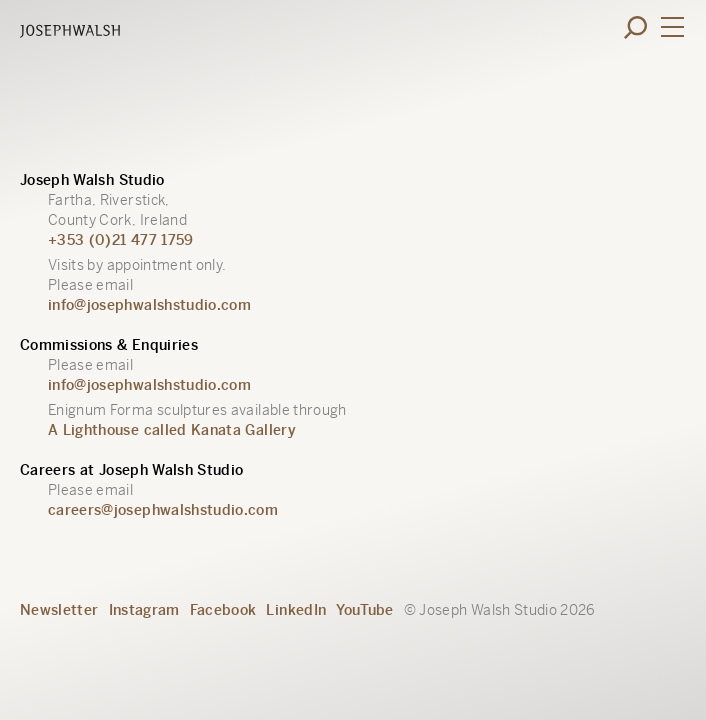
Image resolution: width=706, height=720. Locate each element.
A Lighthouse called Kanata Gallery (172, 430)
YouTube (364, 610)
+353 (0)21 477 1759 (121, 240)
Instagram (144, 610)
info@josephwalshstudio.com (149, 305)
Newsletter (59, 610)
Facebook (223, 610)
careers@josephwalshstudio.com (163, 510)
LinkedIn (296, 610)
